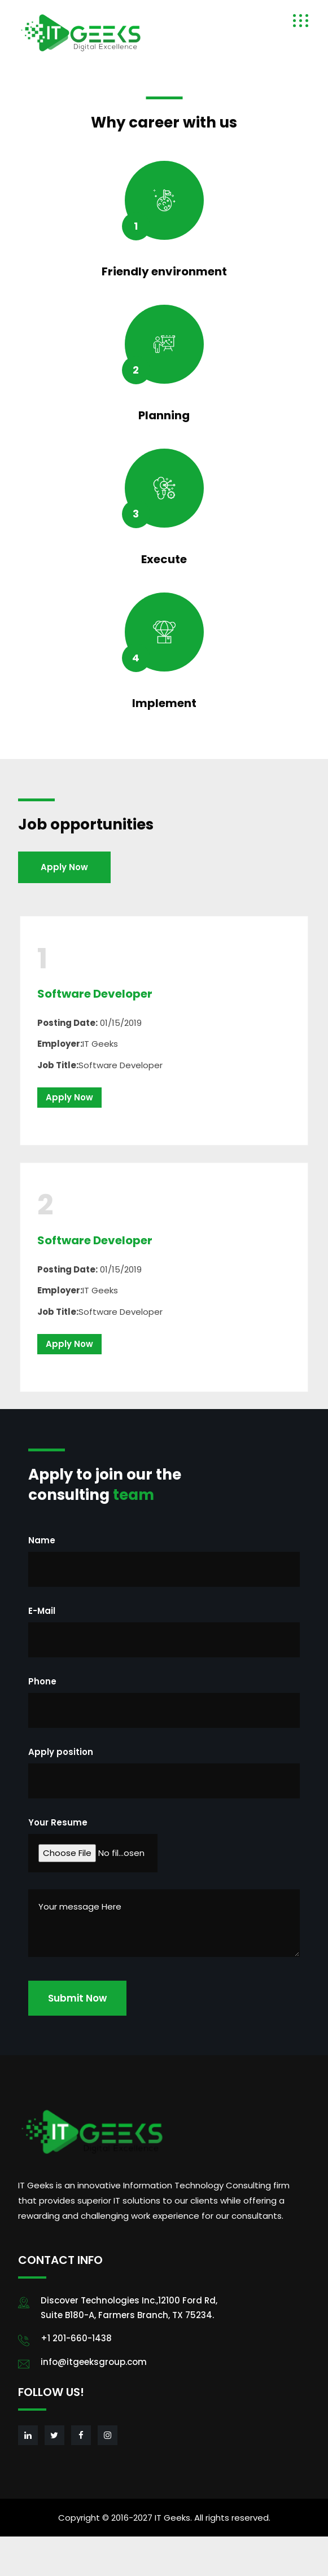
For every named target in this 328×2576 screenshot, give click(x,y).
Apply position (60, 1752)
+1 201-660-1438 (76, 2338)
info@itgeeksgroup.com (94, 2362)
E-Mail (41, 1611)
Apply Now (64, 867)
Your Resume (58, 1822)
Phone (42, 1681)
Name (41, 1540)
